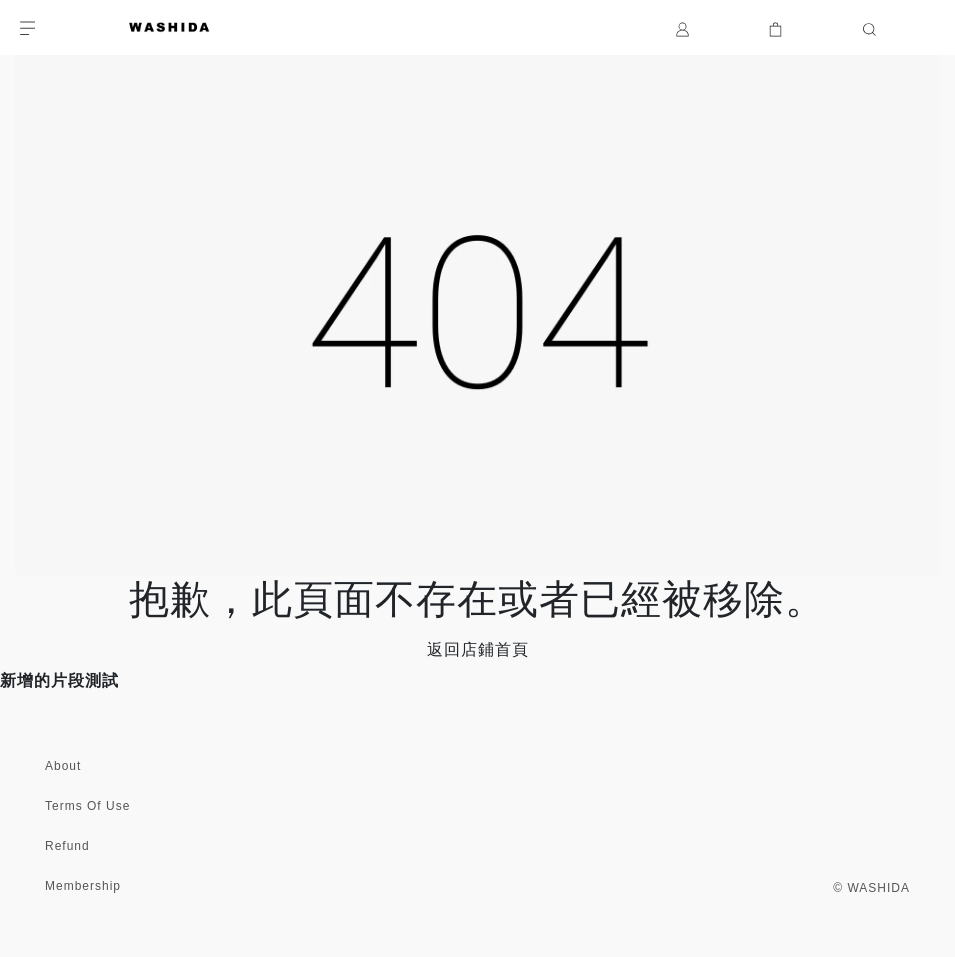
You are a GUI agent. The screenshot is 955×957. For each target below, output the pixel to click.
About (63, 766)
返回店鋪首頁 (478, 649)
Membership (83, 886)
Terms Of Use (87, 806)
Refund (67, 846)
